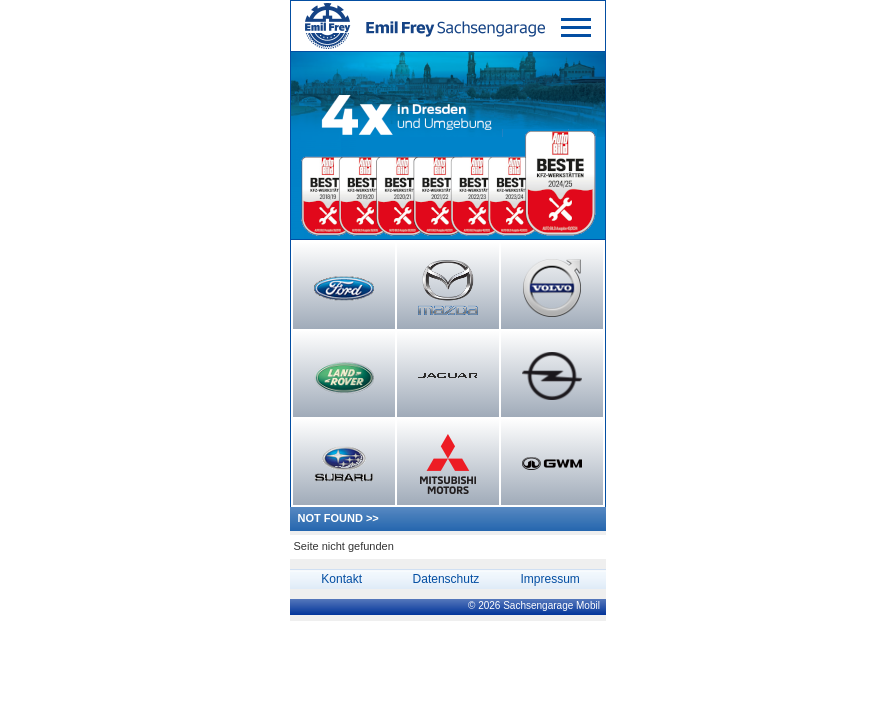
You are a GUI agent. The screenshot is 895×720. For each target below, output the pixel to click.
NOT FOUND (330, 518)
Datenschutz (446, 579)
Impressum (549, 579)
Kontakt (341, 579)
